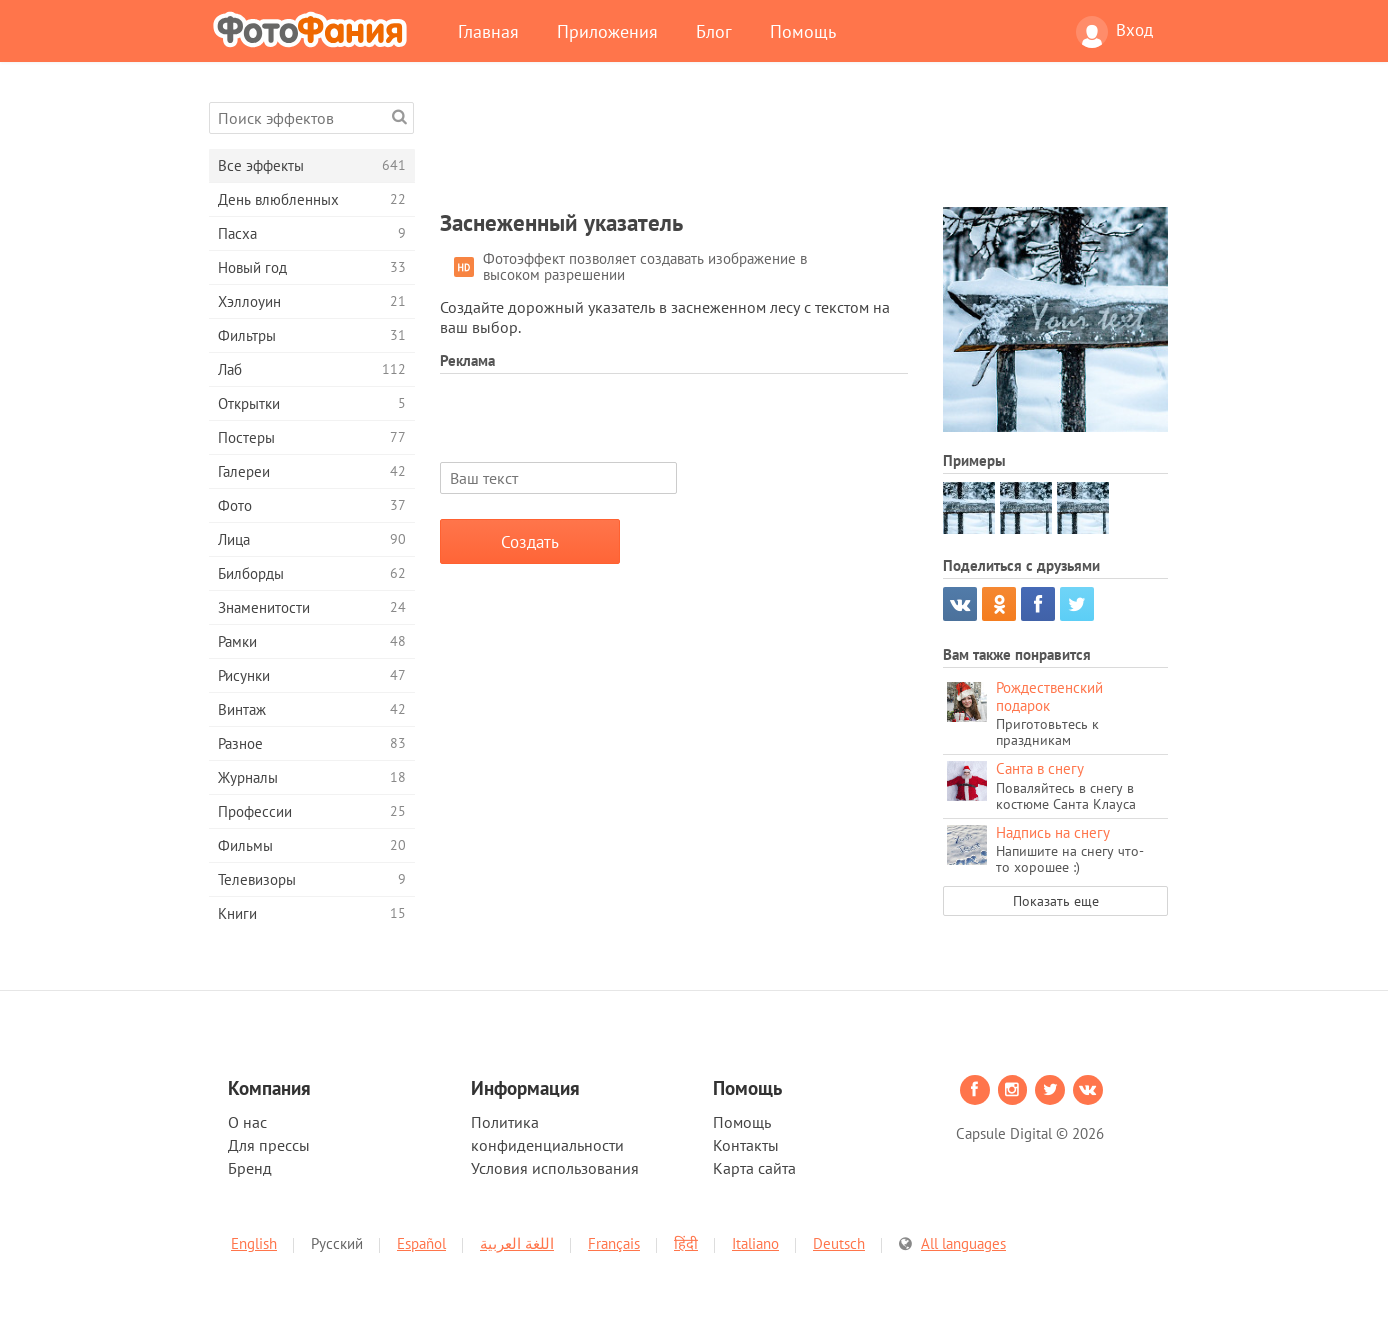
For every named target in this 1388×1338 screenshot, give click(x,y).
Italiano (755, 1243)
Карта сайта (754, 1168)
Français (614, 1243)
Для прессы (269, 1145)
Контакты (746, 1145)
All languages (963, 1243)
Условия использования (555, 1168)
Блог (714, 31)
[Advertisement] (804, 147)
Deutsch (839, 1243)
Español (421, 1243)
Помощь (803, 31)
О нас (247, 1122)
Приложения (607, 31)
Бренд (250, 1168)
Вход (1114, 32)
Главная (488, 31)
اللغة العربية (517, 1243)
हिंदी (686, 1243)
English (254, 1243)
